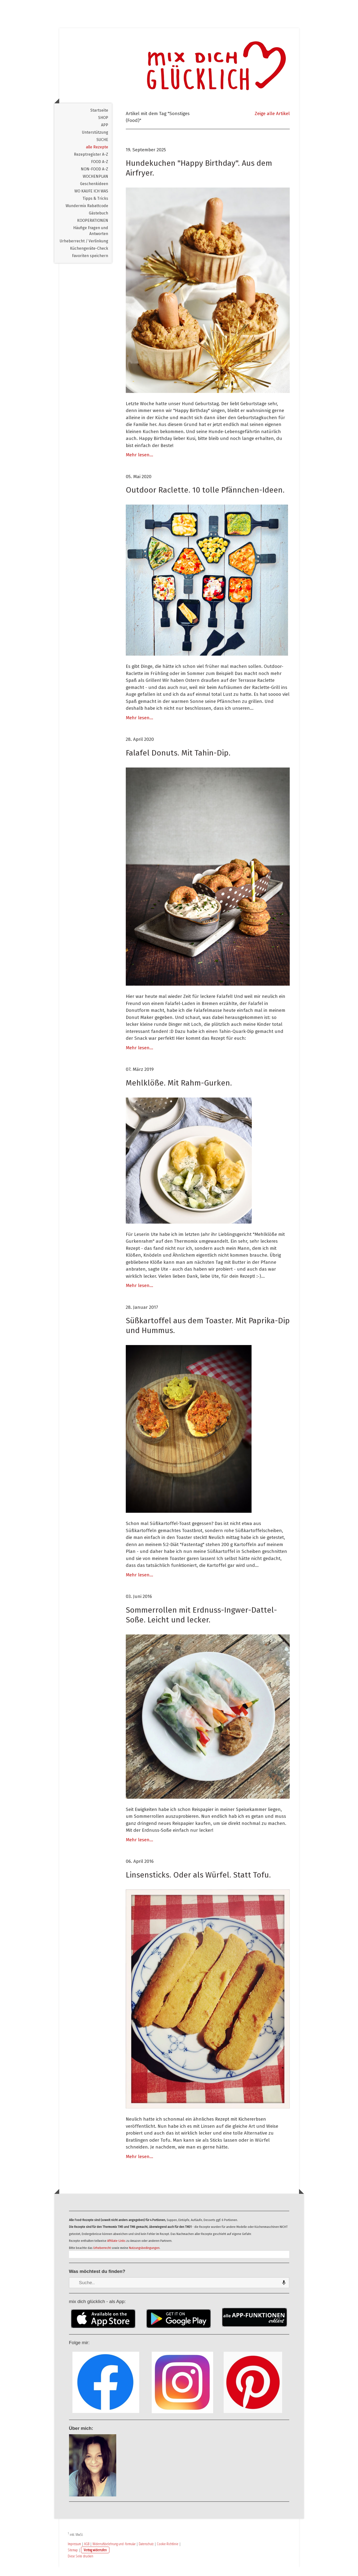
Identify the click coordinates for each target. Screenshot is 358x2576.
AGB (86, 2552)
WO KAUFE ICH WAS (91, 199)
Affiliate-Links (116, 2249)
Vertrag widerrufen (95, 2558)
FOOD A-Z (99, 170)
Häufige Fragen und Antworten (90, 239)
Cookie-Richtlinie (167, 2552)
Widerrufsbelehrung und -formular (114, 2552)
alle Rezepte (97, 155)
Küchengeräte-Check (89, 257)
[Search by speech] (284, 2291)
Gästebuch (98, 221)
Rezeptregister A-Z (91, 163)
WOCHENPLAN (95, 185)
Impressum (74, 2552)
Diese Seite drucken (80, 2564)
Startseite (99, 119)
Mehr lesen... (139, 463)
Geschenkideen (94, 192)
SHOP (103, 126)
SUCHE (102, 148)
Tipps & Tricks (95, 207)
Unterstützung (95, 141)
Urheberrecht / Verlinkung (84, 249)
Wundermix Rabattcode (87, 214)
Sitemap (73, 2558)
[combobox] (179, 2291)
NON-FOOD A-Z (94, 177)
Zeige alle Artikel (272, 122)
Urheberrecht (102, 2256)
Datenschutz (146, 2552)
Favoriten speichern (90, 264)
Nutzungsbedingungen (144, 2256)
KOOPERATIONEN (92, 229)
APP (104, 133)
